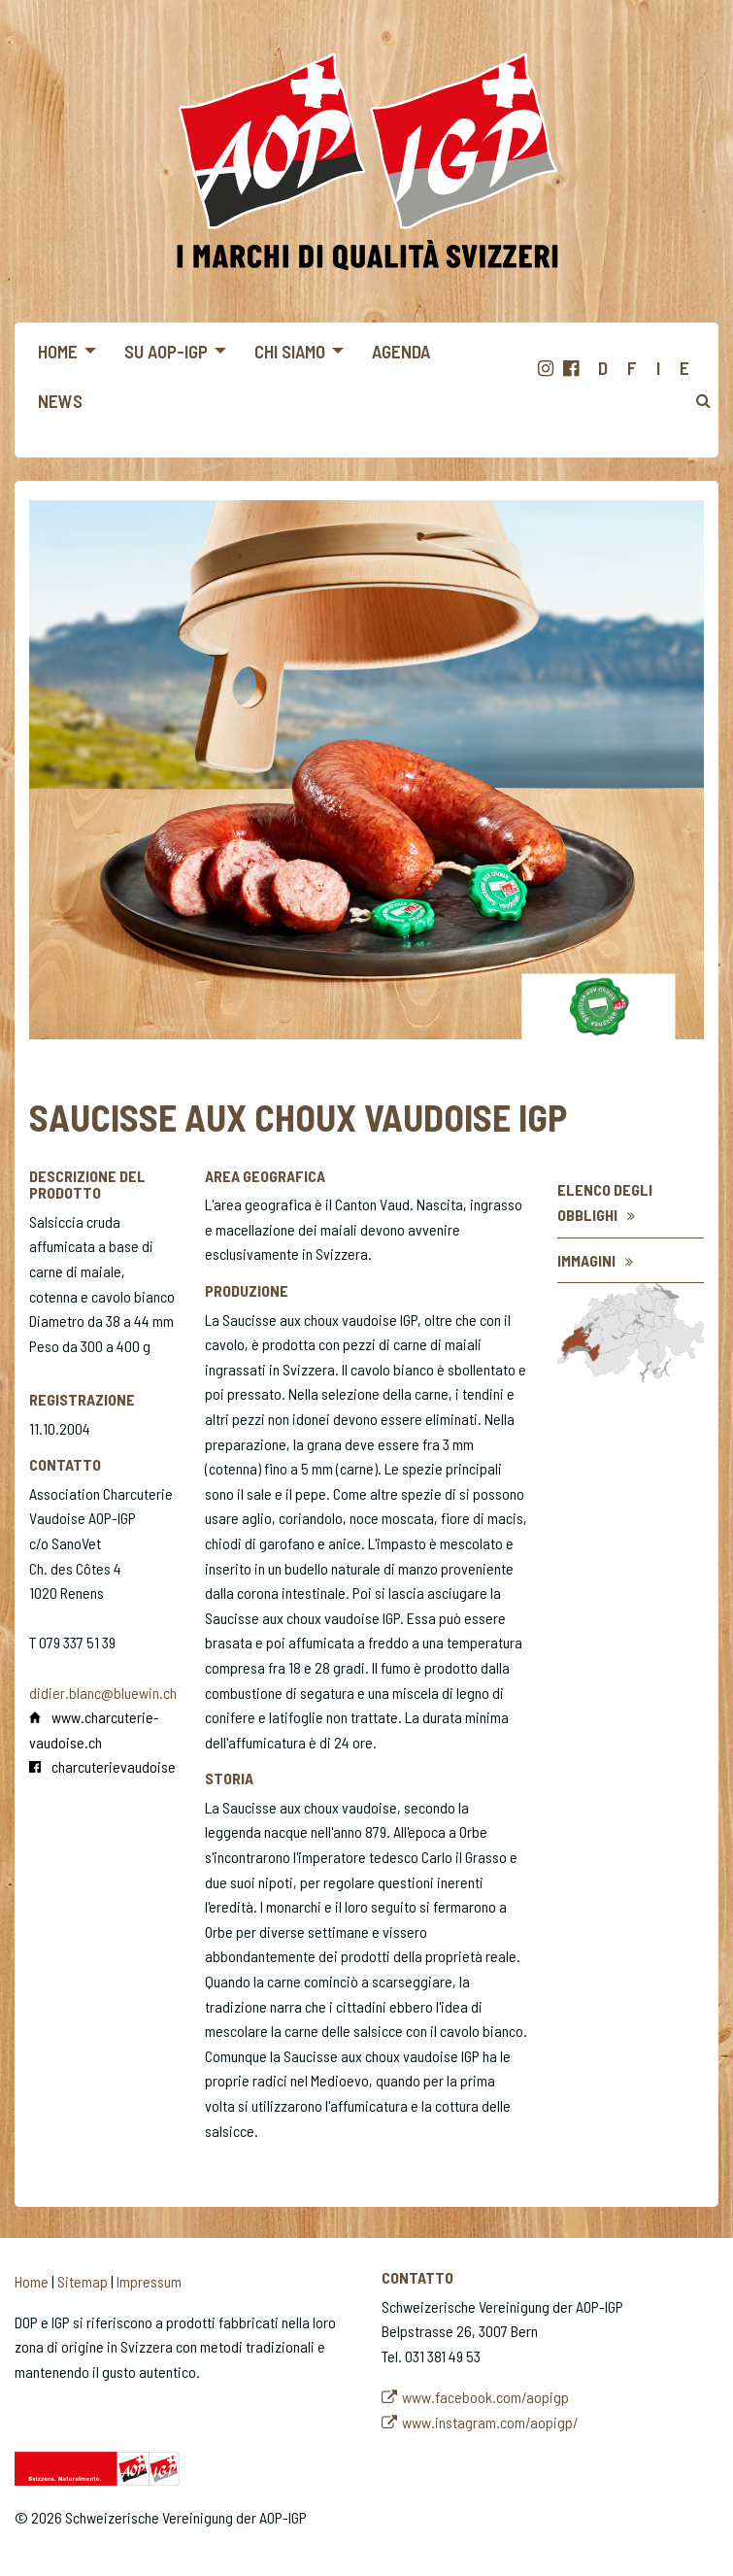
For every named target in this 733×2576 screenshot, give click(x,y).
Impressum (149, 2281)
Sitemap (82, 2281)
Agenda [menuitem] (401, 351)
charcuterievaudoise (113, 1766)
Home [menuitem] (58, 351)
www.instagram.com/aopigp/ (490, 2422)
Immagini (586, 1260)
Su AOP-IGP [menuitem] (166, 351)
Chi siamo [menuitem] (289, 351)
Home (32, 2281)
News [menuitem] (60, 401)
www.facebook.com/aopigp (485, 2397)
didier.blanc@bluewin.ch (103, 1692)
